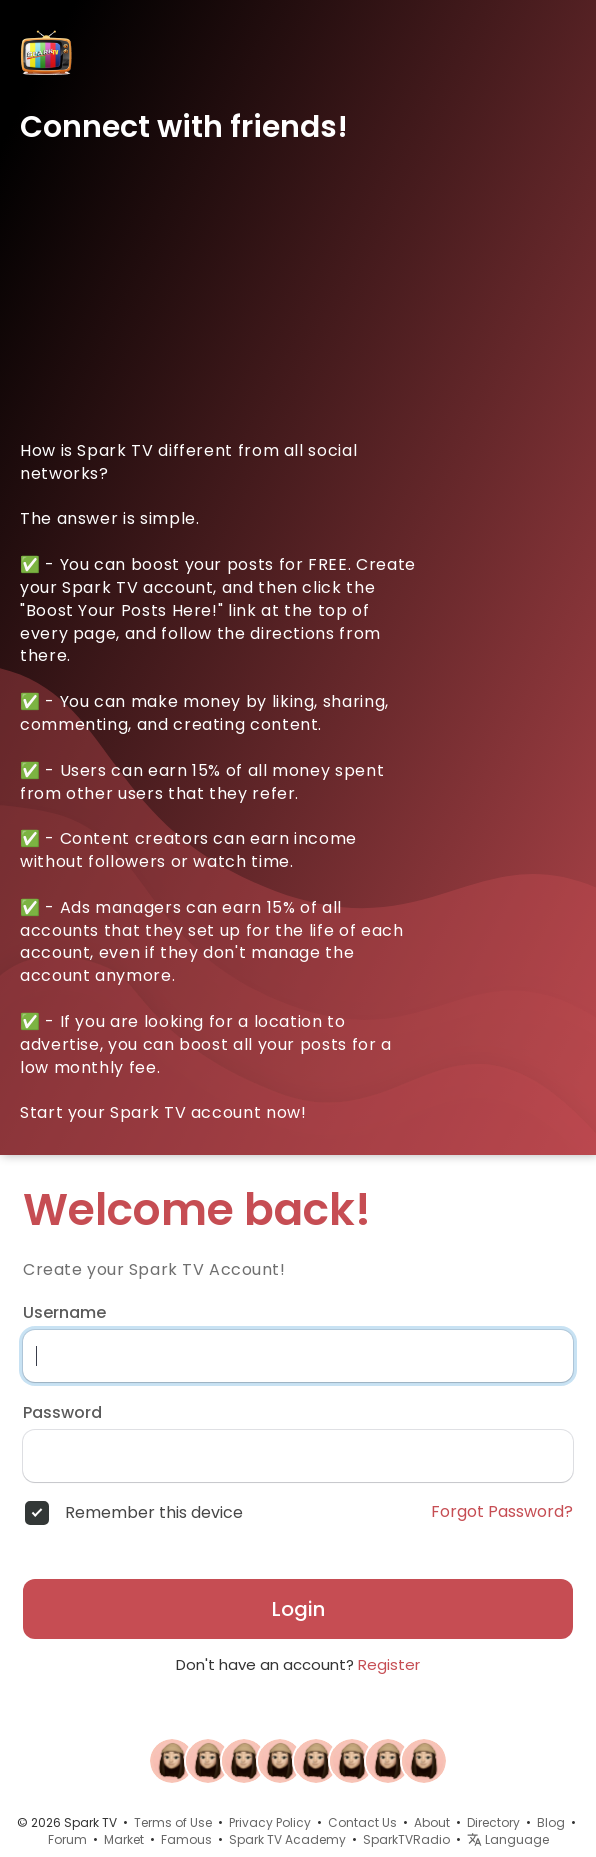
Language (508, 1839)
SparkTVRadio (406, 1839)
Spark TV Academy (287, 1839)
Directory (493, 1822)
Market (124, 1839)
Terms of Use (173, 1822)
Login (298, 1609)
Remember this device (154, 1513)
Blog (551, 1822)
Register (389, 1664)
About (432, 1822)
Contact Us (362, 1822)
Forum (67, 1839)
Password (62, 1413)
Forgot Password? (502, 1512)
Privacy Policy (270, 1822)
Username (64, 1313)
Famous (186, 1839)
